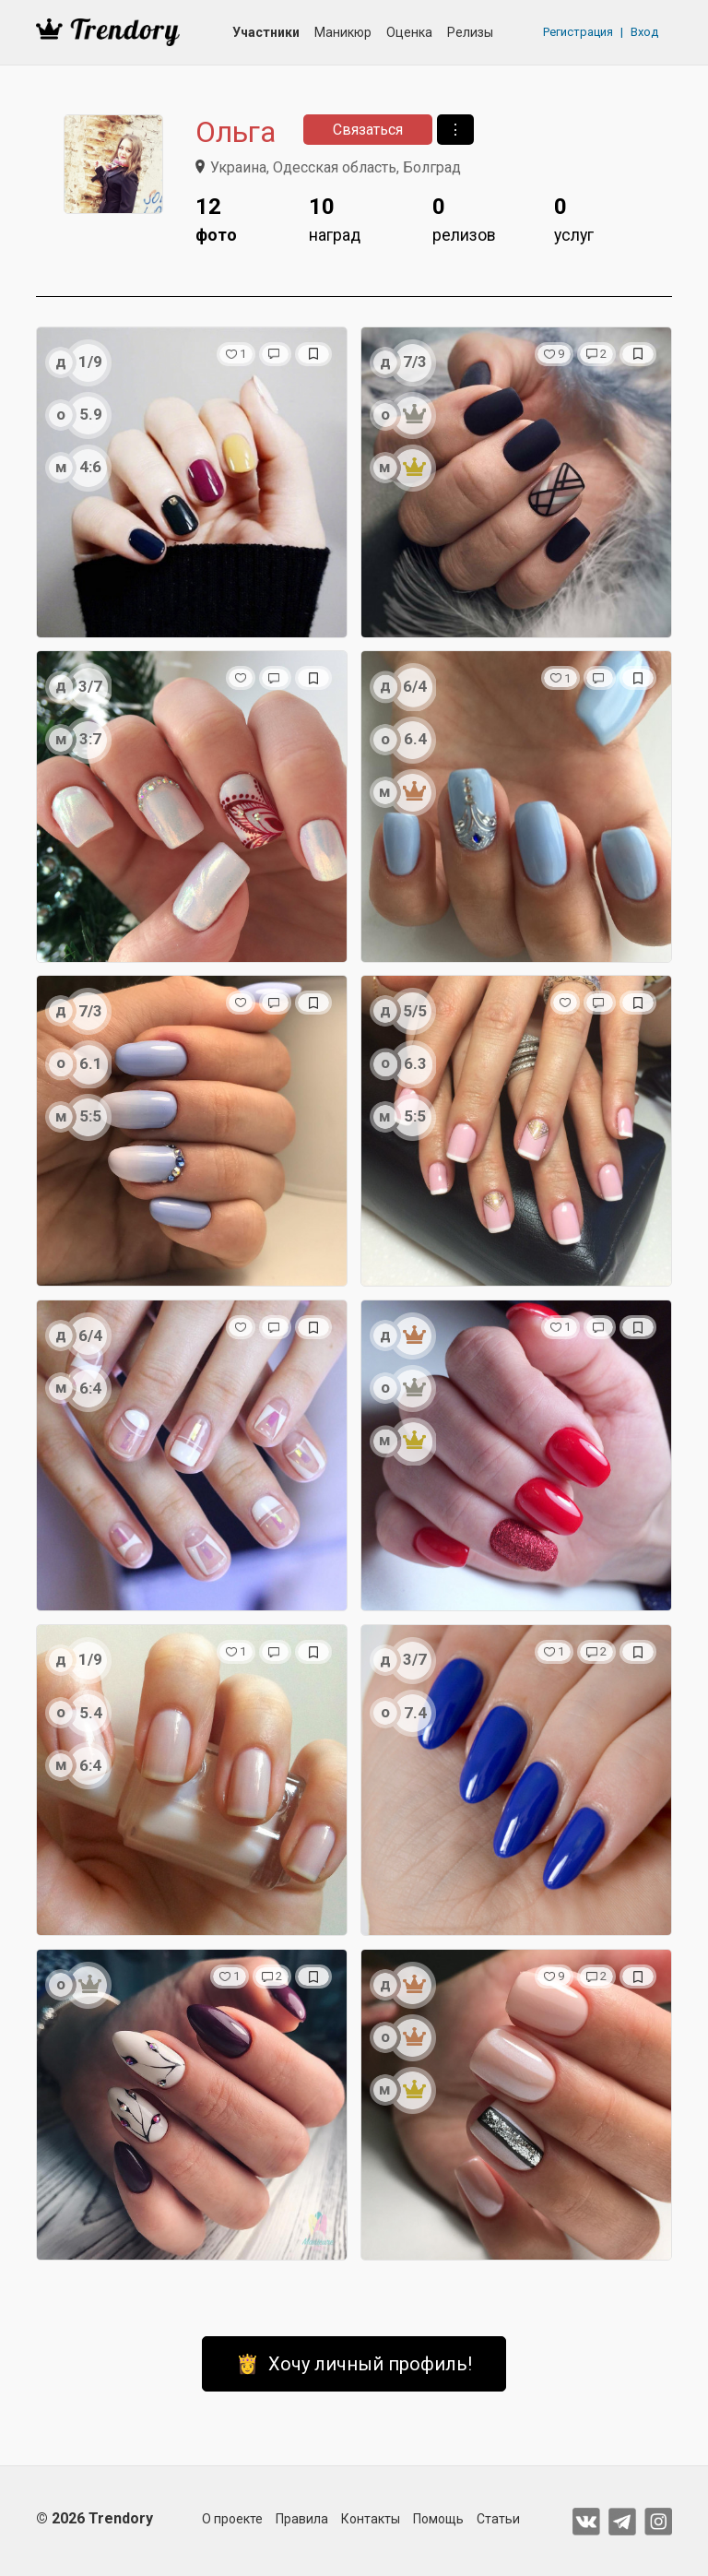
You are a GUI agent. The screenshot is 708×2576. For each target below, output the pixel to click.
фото (216, 217)
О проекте (232, 2518)
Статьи (498, 2518)
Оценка (409, 32)
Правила (302, 2518)
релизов (464, 217)
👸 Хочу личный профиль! (354, 2364)
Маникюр (343, 32)
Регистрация (578, 32)
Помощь (438, 2518)
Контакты (370, 2518)
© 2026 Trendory (94, 2518)
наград (334, 217)
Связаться (368, 129)
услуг (574, 217)
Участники (266, 32)
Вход (644, 32)
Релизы (470, 32)
